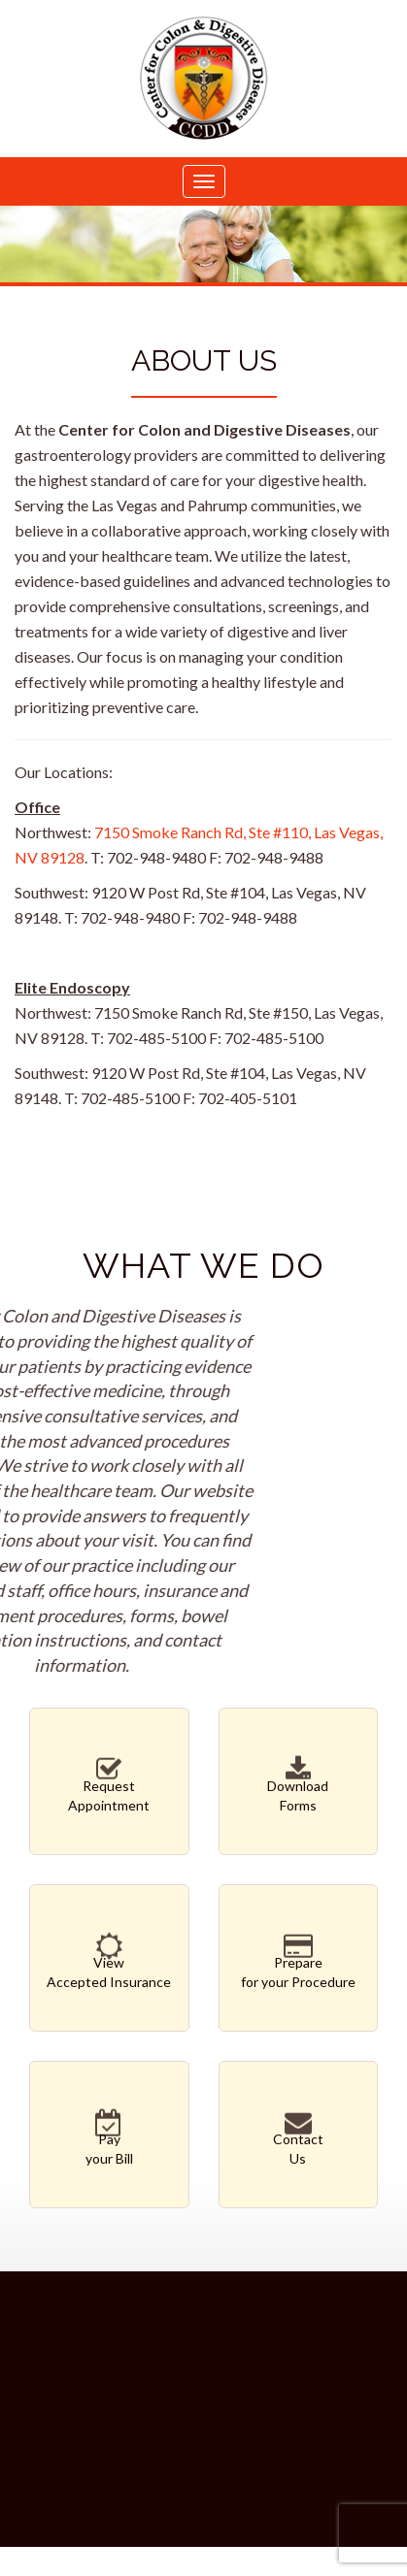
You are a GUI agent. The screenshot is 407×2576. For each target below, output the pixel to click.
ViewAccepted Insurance (109, 1964)
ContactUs (298, 2140)
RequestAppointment (109, 1787)
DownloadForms (298, 1787)
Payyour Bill (109, 2140)
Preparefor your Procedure (298, 1964)
